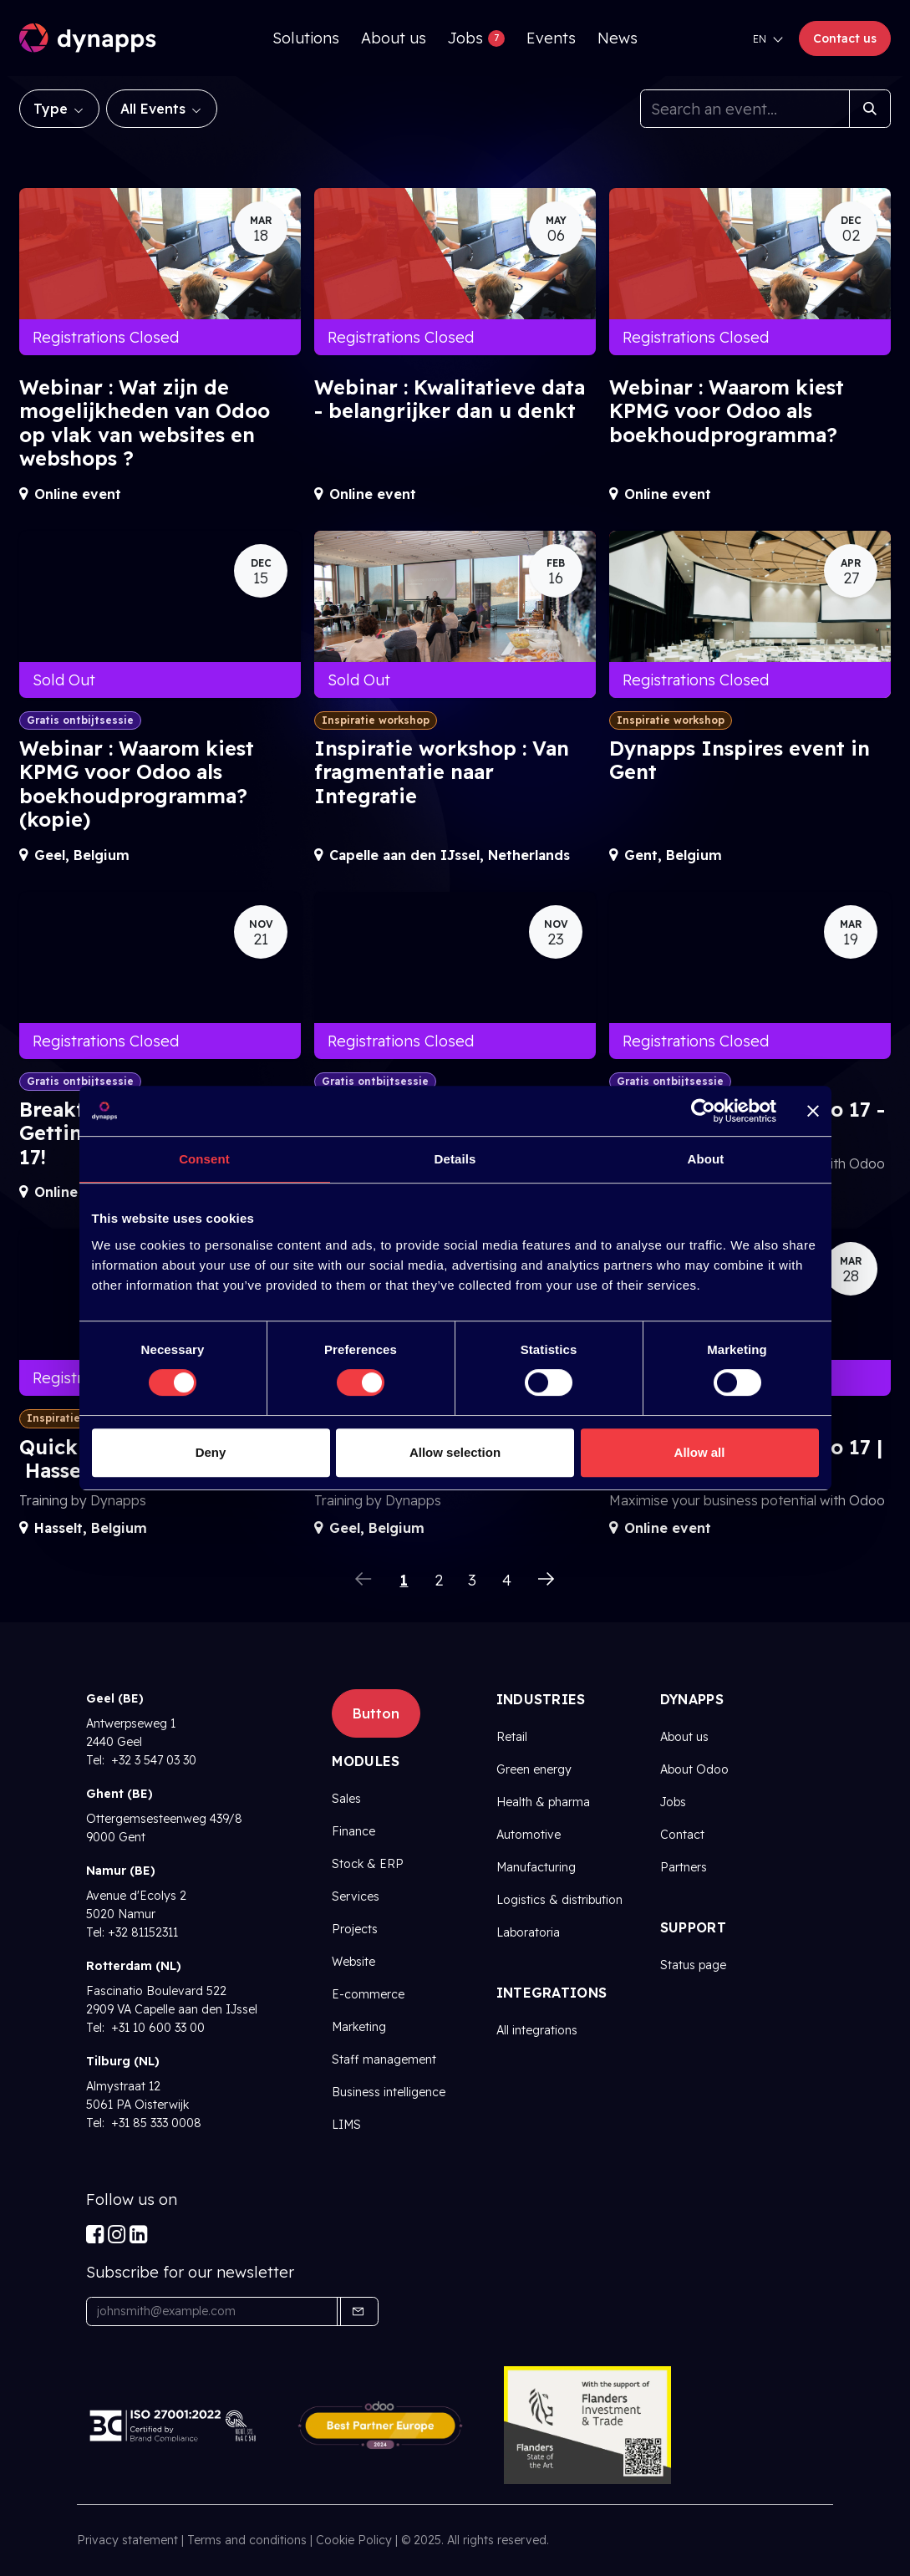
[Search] (870, 108)
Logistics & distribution (559, 1899)
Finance (353, 1831)
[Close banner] (813, 1111)
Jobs (673, 1802)
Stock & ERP (368, 1863)
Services (355, 1896)
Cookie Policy (354, 2540)
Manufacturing (536, 1867)
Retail (511, 1736)
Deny (211, 1452)
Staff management (384, 2059)
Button (376, 1713)
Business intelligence (388, 2092)
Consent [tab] (204, 1159)
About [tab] (706, 1159)
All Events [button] (155, 108)
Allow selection (455, 1452)
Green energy (534, 1769)
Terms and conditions (247, 2540)
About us (684, 1736)
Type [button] (52, 108)
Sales (346, 1798)
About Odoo (694, 1769)
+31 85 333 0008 (154, 2123)
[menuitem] (306, 38)
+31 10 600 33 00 (156, 2027)
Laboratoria (528, 1932)
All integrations (536, 2030)
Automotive (528, 1834)
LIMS (346, 2124)
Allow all (699, 1452)
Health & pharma (543, 1802)
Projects (355, 1929)
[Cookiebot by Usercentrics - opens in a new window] (703, 1110)
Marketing (359, 2026)
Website (353, 1961)
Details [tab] (455, 1159)
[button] (358, 2311)
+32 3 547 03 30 (152, 1760)
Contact (682, 1834)
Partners (683, 1867)
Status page (693, 1965)
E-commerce (368, 1994)
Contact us (845, 38)
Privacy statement (127, 2540)
